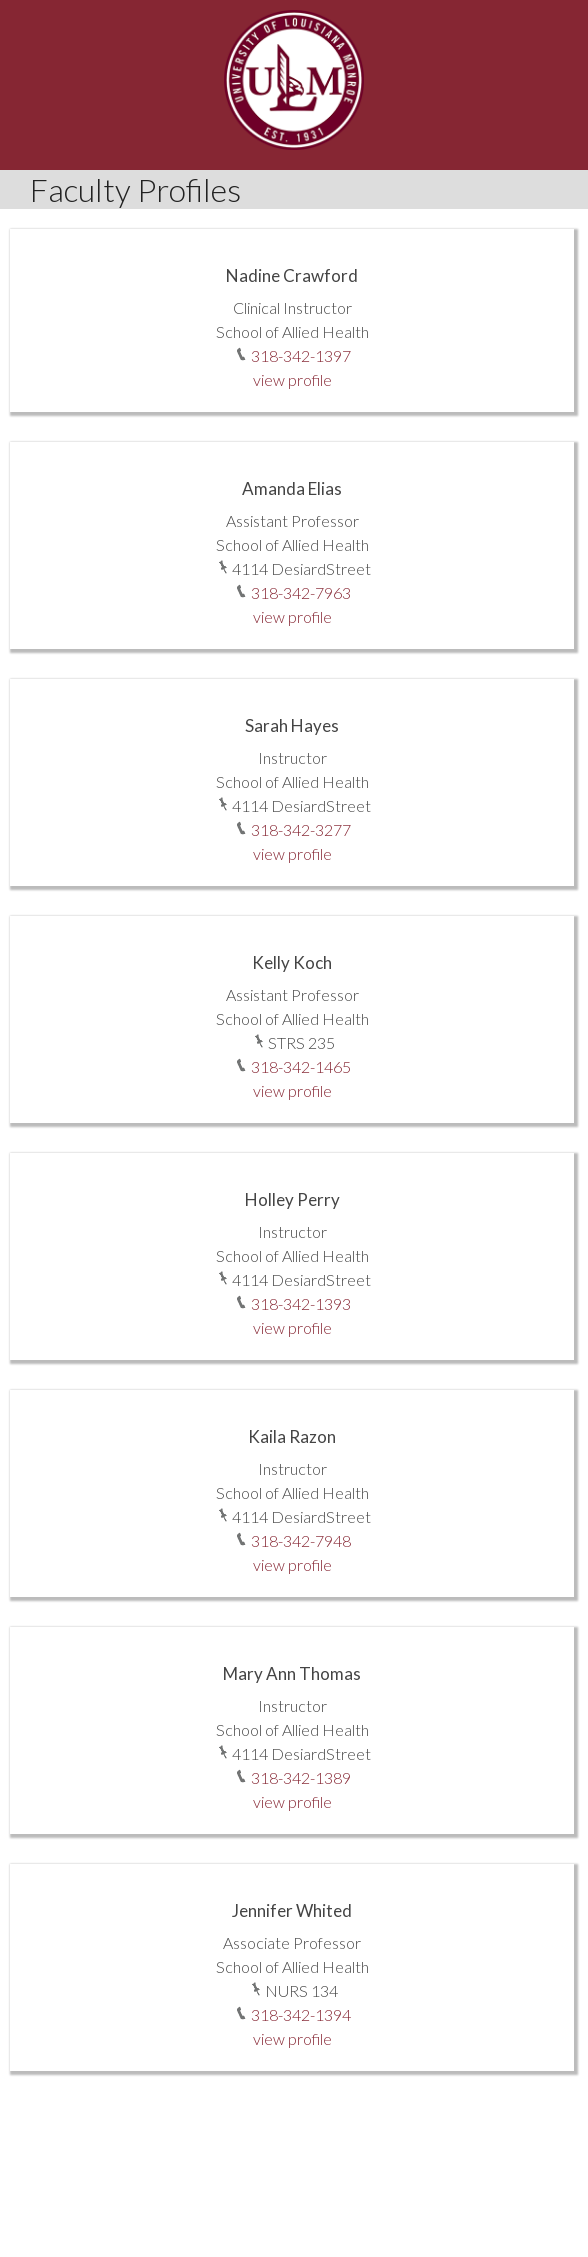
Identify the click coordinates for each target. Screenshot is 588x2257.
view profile (292, 379)
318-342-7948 (301, 1540)
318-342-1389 (301, 1777)
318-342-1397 (301, 355)
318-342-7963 (301, 592)
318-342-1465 (301, 1066)
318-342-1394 (301, 2014)
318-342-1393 (301, 1303)
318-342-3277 (301, 829)
